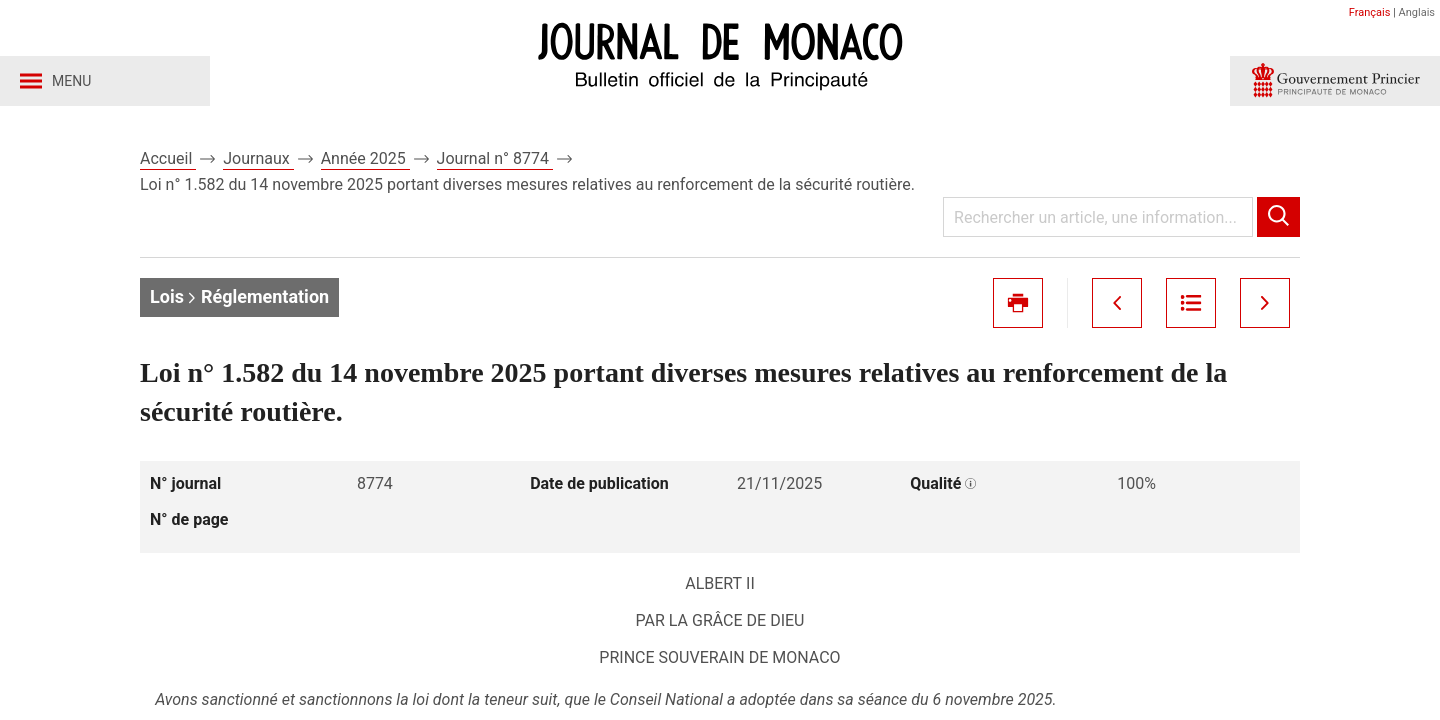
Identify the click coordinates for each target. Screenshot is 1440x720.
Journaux (258, 158)
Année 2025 (365, 158)
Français (1370, 12)
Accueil (168, 158)
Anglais (1417, 12)
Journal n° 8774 (495, 158)
